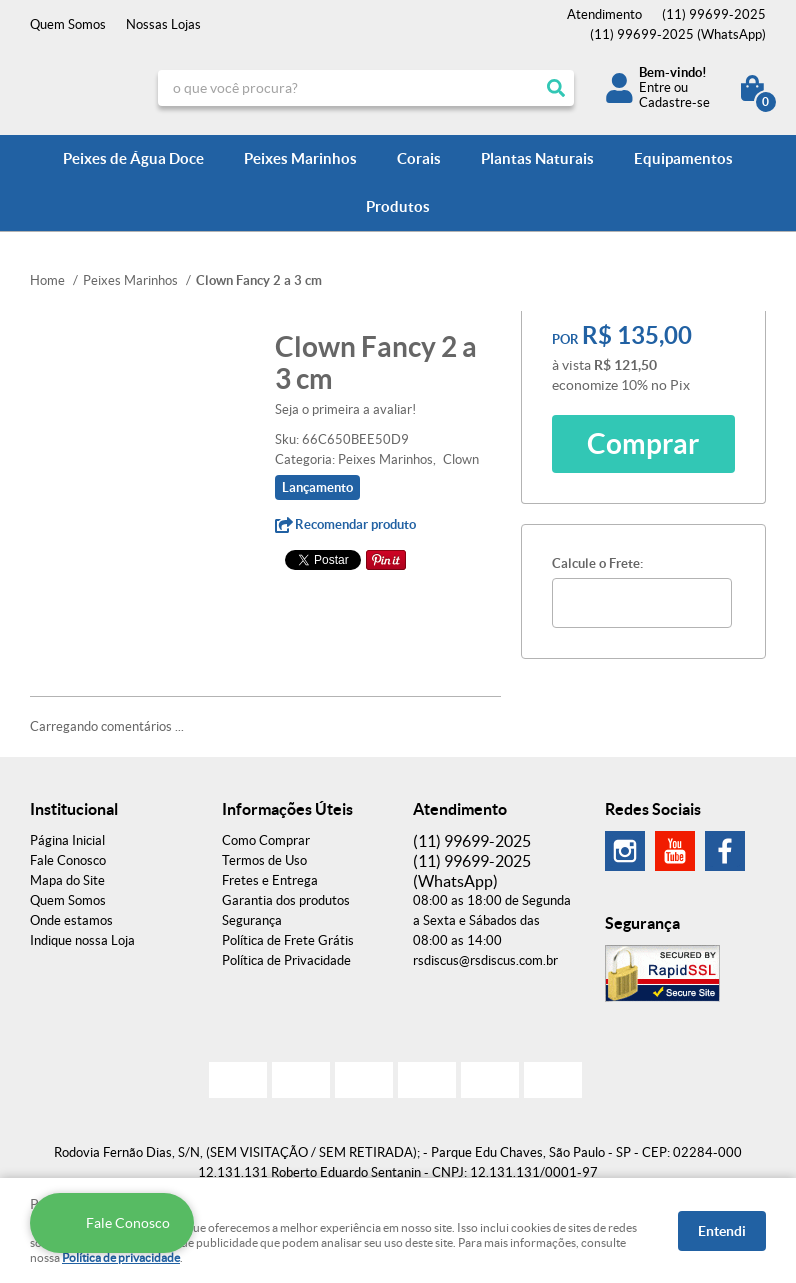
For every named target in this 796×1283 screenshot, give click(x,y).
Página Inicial (67, 840)
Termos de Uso (264, 860)
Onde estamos (71, 920)
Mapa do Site (67, 880)
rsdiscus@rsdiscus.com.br (485, 960)
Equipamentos (683, 158)
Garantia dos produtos (286, 900)
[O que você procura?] (556, 88)
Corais (419, 158)
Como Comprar (266, 840)
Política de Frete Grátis (288, 940)
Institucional (74, 809)
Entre (655, 87)
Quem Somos (68, 24)
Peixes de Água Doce (133, 158)
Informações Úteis (287, 809)
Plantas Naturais (537, 158)
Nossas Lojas (163, 24)
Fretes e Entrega (270, 880)
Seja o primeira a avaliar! (345, 409)
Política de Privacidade (286, 960)
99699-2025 (714, 14)
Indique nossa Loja (82, 940)
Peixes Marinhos (300, 158)
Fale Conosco (68, 860)
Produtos (398, 206)
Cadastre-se (674, 102)
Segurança (252, 920)
